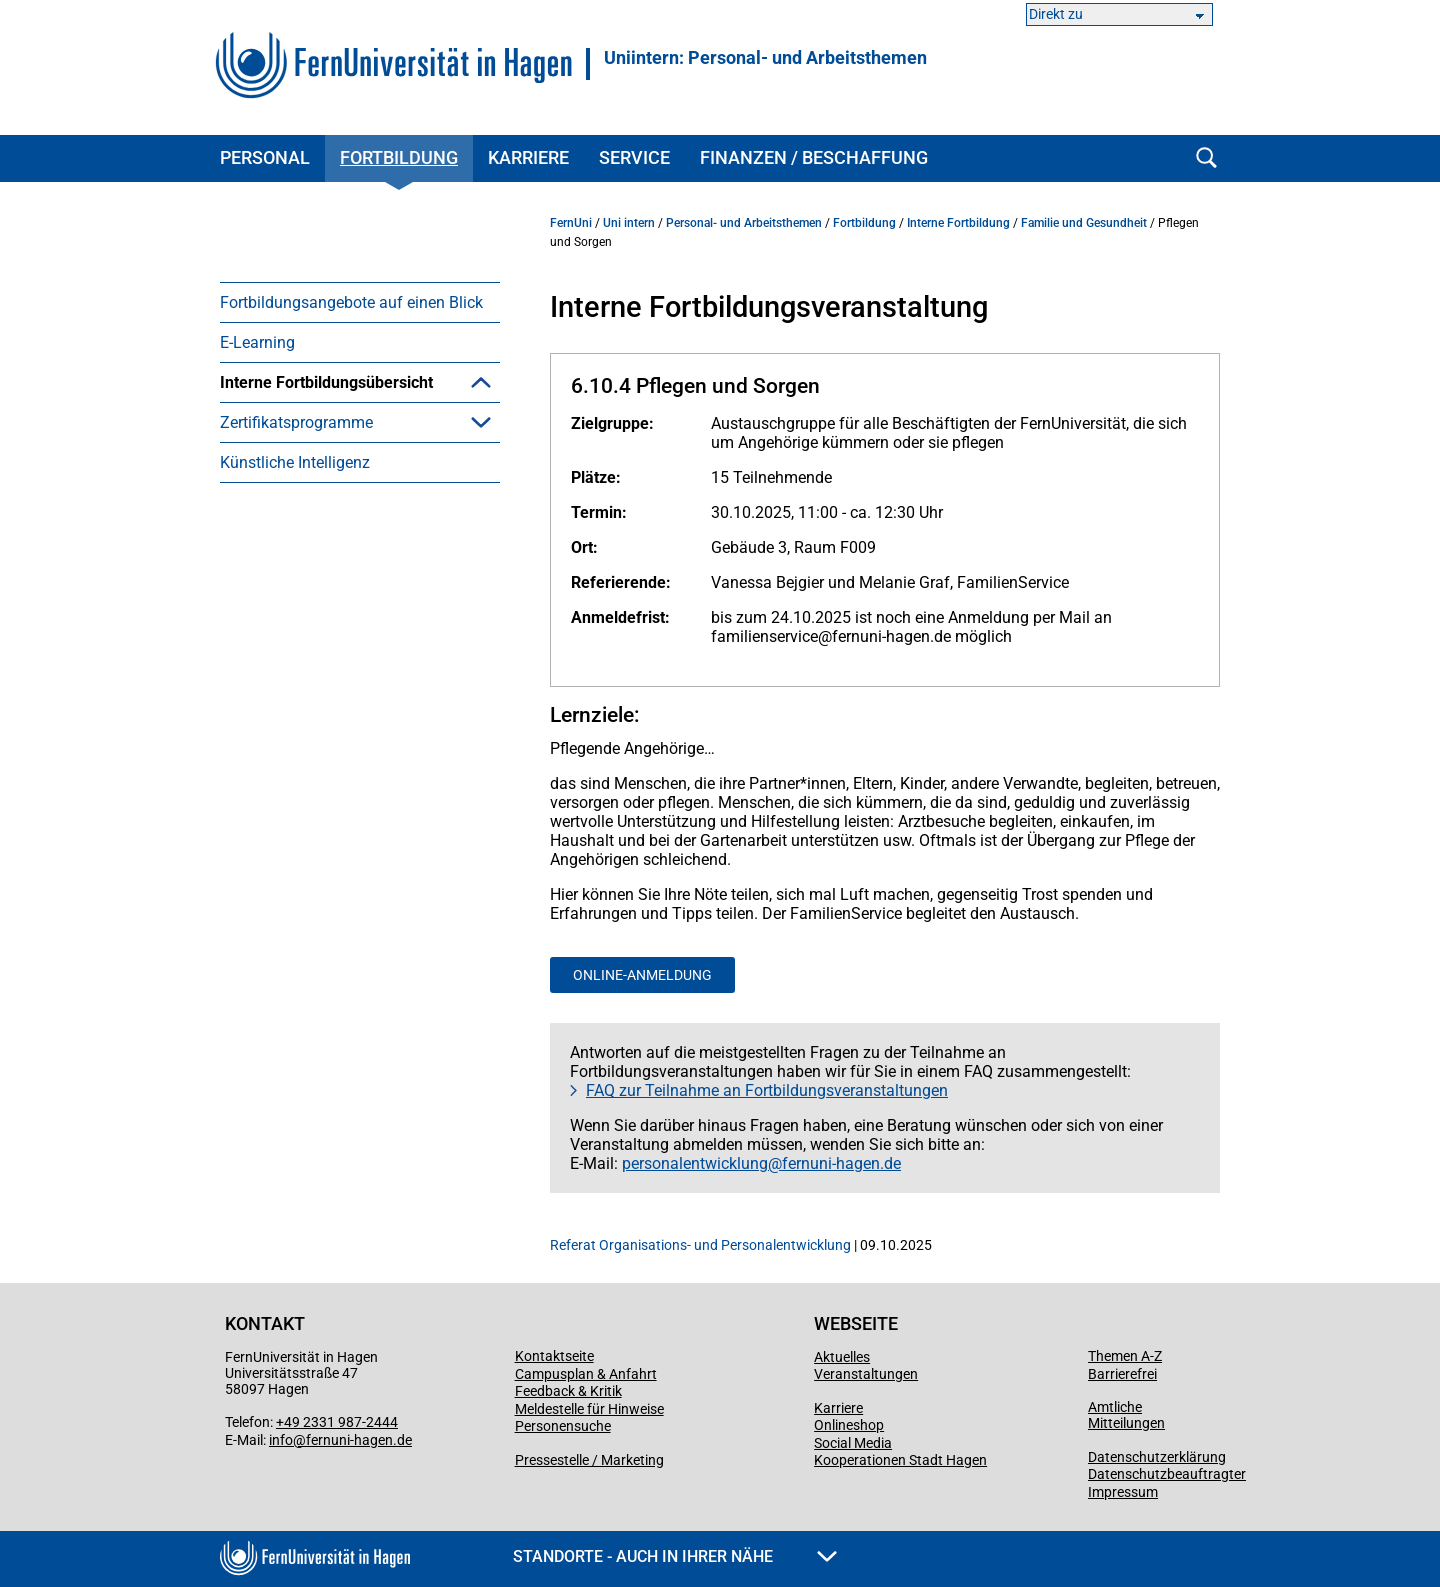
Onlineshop (849, 1425)
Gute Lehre (288, 761)
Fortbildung (399, 157)
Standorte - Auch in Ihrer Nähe (675, 1556)
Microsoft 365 (299, 582)
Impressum (1123, 1492)
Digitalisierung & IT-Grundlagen (359, 542)
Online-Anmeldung (642, 975)
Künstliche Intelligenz (295, 1060)
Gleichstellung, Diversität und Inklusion (352, 712)
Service (634, 157)
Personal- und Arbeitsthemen (744, 223)
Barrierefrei (1122, 1374)
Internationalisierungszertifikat (357, 980)
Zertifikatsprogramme (296, 1020)
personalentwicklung (695, 1163)
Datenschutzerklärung (1157, 1457)
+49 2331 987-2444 (337, 1422)
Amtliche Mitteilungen (1126, 1415)
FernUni (571, 223)
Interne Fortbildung (958, 223)
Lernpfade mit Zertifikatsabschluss (373, 940)
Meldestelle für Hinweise (589, 1409)
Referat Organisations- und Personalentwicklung (700, 1245)
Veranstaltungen (866, 1374)
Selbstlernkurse (304, 900)
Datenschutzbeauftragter (1167, 1474)
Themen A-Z (1125, 1356)
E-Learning (257, 342)
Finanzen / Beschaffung (814, 157)
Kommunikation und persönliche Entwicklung (364, 811)
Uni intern (629, 223)
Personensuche (563, 1426)
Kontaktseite (554, 1356)
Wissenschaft (298, 860)
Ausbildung (290, 462)
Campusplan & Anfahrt (586, 1374)
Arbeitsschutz (298, 422)
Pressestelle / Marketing (589, 1460)
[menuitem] (360, 302)
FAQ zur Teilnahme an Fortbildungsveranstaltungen (767, 1090)
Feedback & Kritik (568, 1391)
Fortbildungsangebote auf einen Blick (351, 302)
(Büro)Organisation (317, 502)
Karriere (528, 157)
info (281, 1440)
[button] (481, 382)
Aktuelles (842, 1357)
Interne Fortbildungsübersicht (326, 382)
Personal (265, 157)
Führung (279, 662)
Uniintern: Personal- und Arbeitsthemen (765, 58)
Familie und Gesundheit (335, 622)
